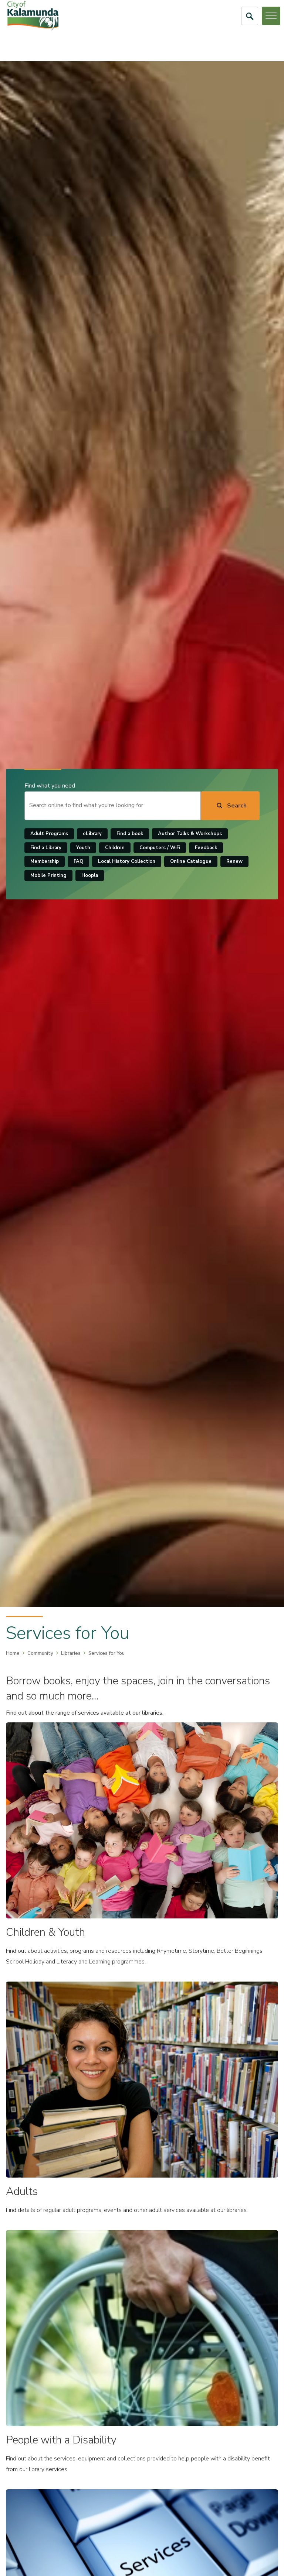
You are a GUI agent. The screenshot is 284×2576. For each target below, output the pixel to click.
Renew (234, 861)
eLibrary (92, 834)
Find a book (129, 834)
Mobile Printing (48, 875)
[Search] (230, 805)
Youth (83, 847)
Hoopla (89, 875)
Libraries (71, 1653)
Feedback (206, 847)
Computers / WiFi (159, 847)
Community (40, 1653)
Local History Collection (126, 861)
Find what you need (49, 786)
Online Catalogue (191, 861)
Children (115, 847)
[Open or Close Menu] (271, 16)
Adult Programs (49, 834)
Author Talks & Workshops (190, 834)
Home (13, 1653)
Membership (44, 861)
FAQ (78, 861)
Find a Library (45, 847)
